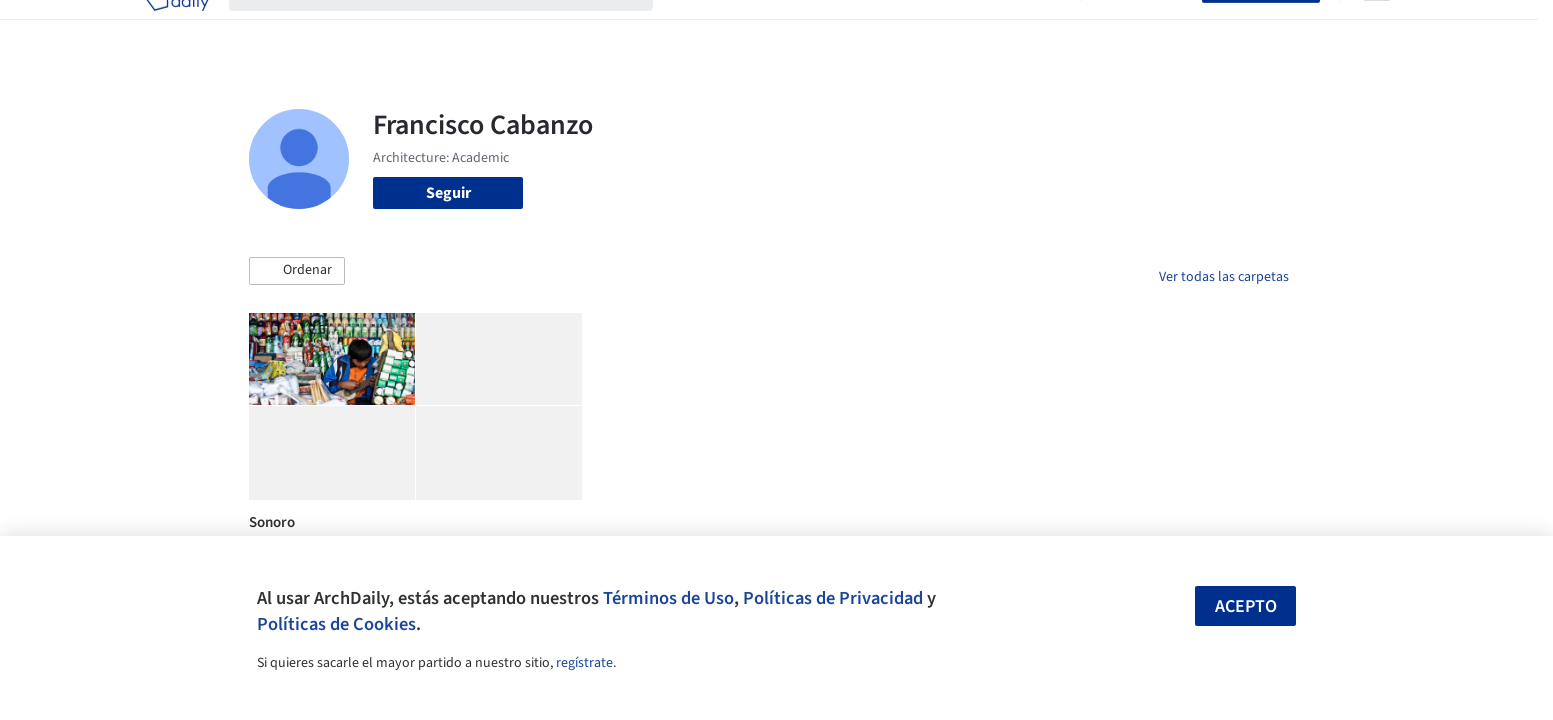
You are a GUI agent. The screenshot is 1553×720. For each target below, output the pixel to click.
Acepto (1246, 606)
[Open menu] (1377, 28)
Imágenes (763, 28)
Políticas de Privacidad (833, 598)
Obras (693, 28)
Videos (1037, 28)
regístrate (584, 663)
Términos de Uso (668, 598)
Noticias (970, 28)
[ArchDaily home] (177, 28)
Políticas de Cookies (336, 624)
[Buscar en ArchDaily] (457, 28)
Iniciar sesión (1145, 28)
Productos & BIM (869, 28)
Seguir (448, 193)
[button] (297, 271)
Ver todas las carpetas (1224, 277)
